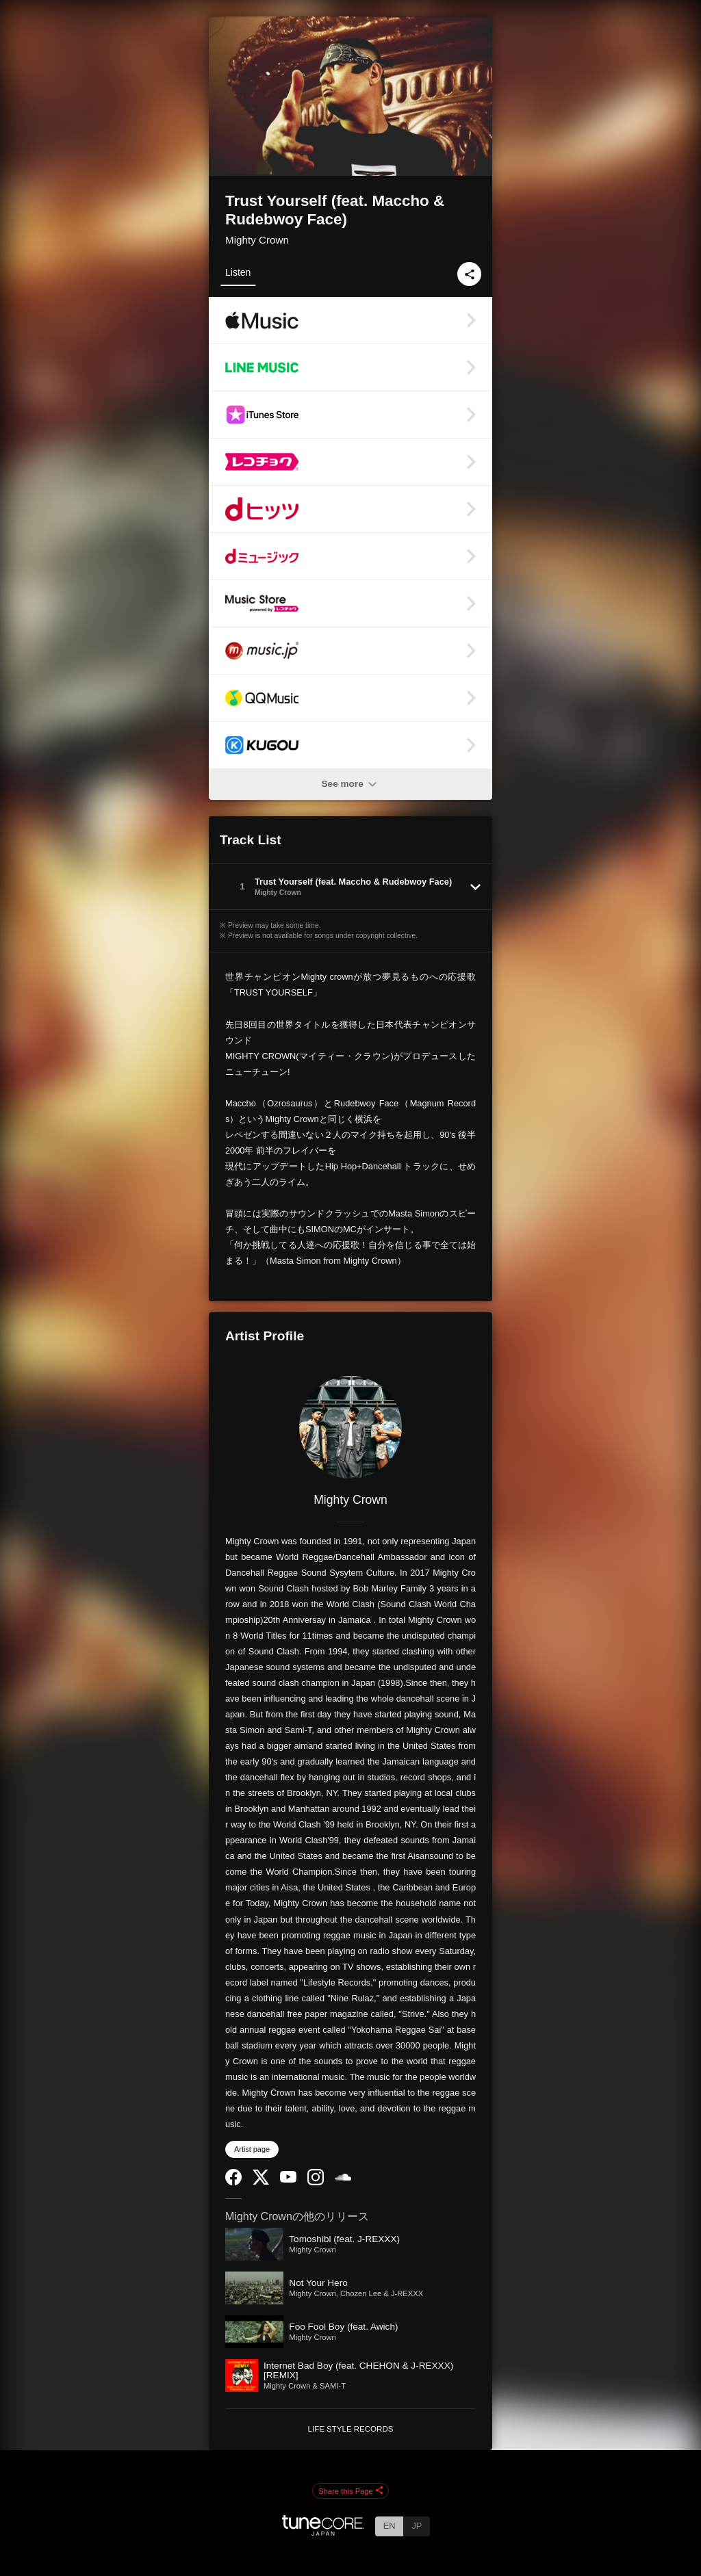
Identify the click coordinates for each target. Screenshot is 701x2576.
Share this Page (350, 2491)
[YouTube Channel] (288, 2179)
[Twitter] (261, 2181)
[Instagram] (315, 2182)
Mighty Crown (257, 240)
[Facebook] (233, 2182)
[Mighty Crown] (350, 1427)
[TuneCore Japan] (323, 2532)
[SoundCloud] (343, 2177)
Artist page (252, 2149)
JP (416, 2526)
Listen (238, 272)
